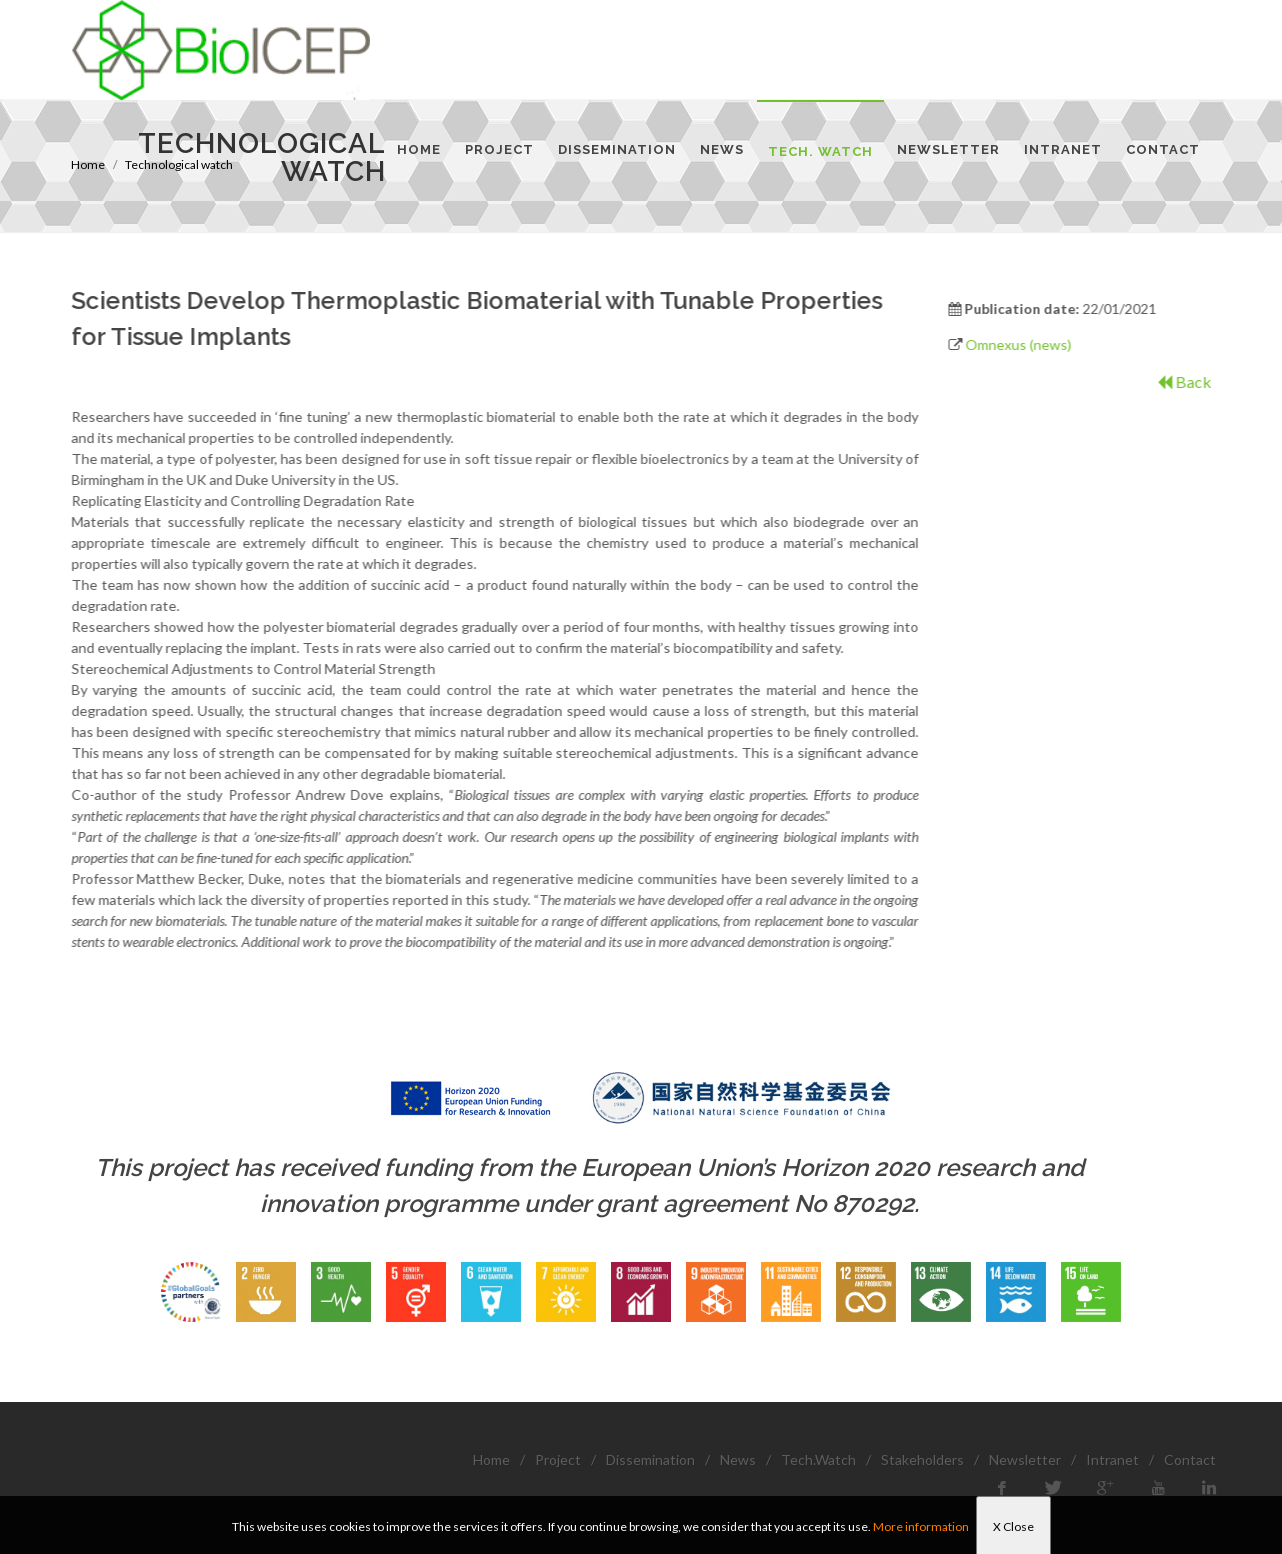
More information (921, 1526)
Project (558, 1459)
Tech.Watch (818, 1459)
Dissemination (650, 1459)
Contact (1190, 1459)
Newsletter (1025, 1459)
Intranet (1112, 1459)
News (738, 1459)
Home (491, 1459)
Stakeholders (922, 1459)
